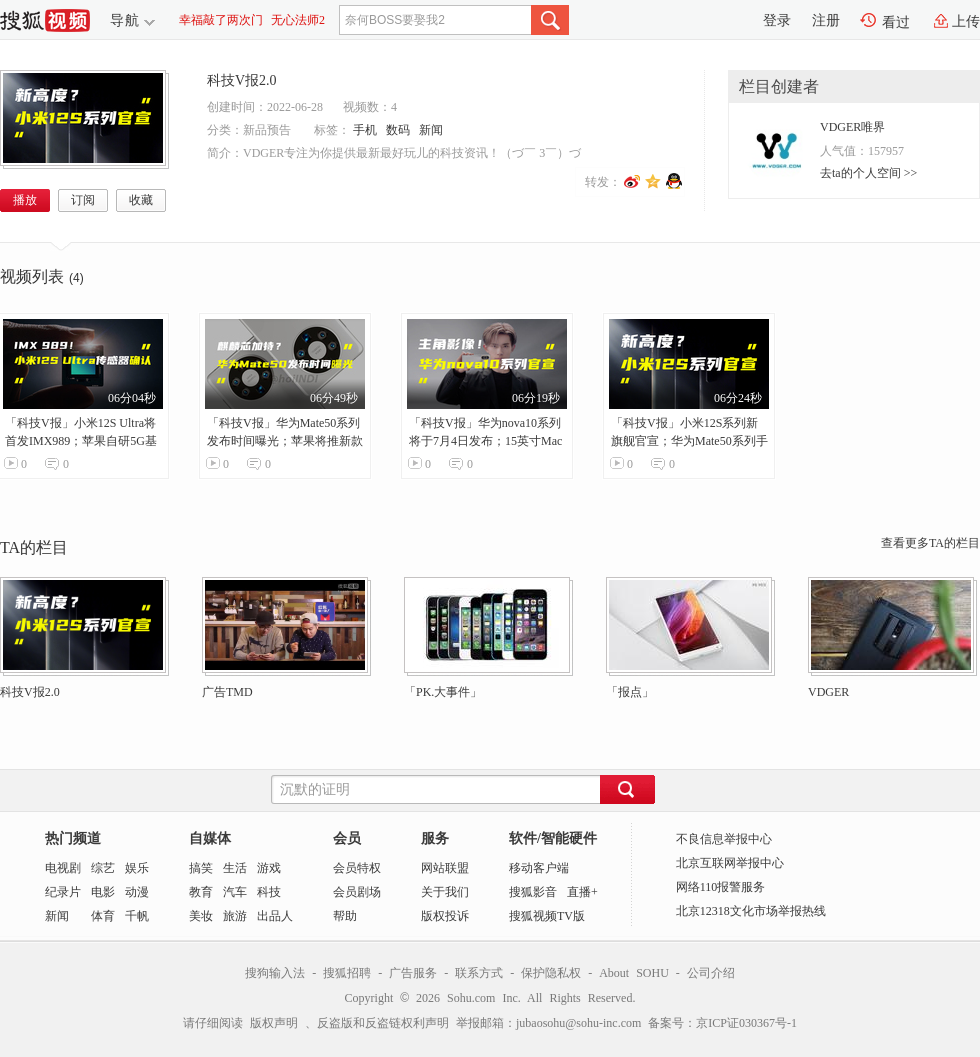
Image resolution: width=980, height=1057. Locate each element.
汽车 (235, 892)
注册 (826, 20)
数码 (398, 130)
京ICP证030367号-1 (746, 1023)
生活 (235, 868)
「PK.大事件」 (443, 692)
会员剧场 (357, 892)
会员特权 (357, 868)
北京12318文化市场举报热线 (751, 911)
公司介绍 (711, 973)
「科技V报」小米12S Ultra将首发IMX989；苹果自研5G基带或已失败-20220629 (81, 441)
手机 (365, 130)
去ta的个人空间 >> (868, 173)
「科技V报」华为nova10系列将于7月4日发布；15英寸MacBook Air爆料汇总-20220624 (485, 441)
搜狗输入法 (275, 973)
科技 (269, 892)
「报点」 (630, 692)
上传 (966, 21)
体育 (103, 916)
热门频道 (73, 838)
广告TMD (227, 692)
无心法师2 (298, 20)
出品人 (275, 916)
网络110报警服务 (721, 887)
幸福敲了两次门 (221, 20)
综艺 (103, 868)
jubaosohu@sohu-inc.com (578, 1023)
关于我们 (445, 892)
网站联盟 (445, 868)
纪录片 (63, 892)
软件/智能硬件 (553, 838)
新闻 (431, 130)
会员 (347, 838)
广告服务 (413, 973)
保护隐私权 (551, 973)
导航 (125, 20)
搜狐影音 (533, 892)
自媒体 (210, 838)
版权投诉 (445, 916)
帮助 (345, 916)
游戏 (269, 868)
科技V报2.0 (242, 80)
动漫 (137, 892)
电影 (103, 892)
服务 (435, 838)
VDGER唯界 (852, 127)
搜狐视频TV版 (547, 916)
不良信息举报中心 (724, 839)
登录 (777, 20)
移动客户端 (539, 868)
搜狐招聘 (347, 973)
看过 (896, 22)
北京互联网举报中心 (730, 863)
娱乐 (137, 868)
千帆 (137, 916)
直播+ (582, 892)
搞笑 (201, 868)
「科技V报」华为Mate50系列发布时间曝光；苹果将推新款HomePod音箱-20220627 (285, 441)
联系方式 (479, 973)
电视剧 (63, 868)
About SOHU (634, 973)
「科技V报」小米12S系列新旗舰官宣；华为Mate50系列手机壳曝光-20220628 (689, 441)
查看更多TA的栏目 (930, 543)
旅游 (235, 916)
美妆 (201, 916)
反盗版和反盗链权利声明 (383, 1023)
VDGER (828, 692)
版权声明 (274, 1023)
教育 (201, 892)
